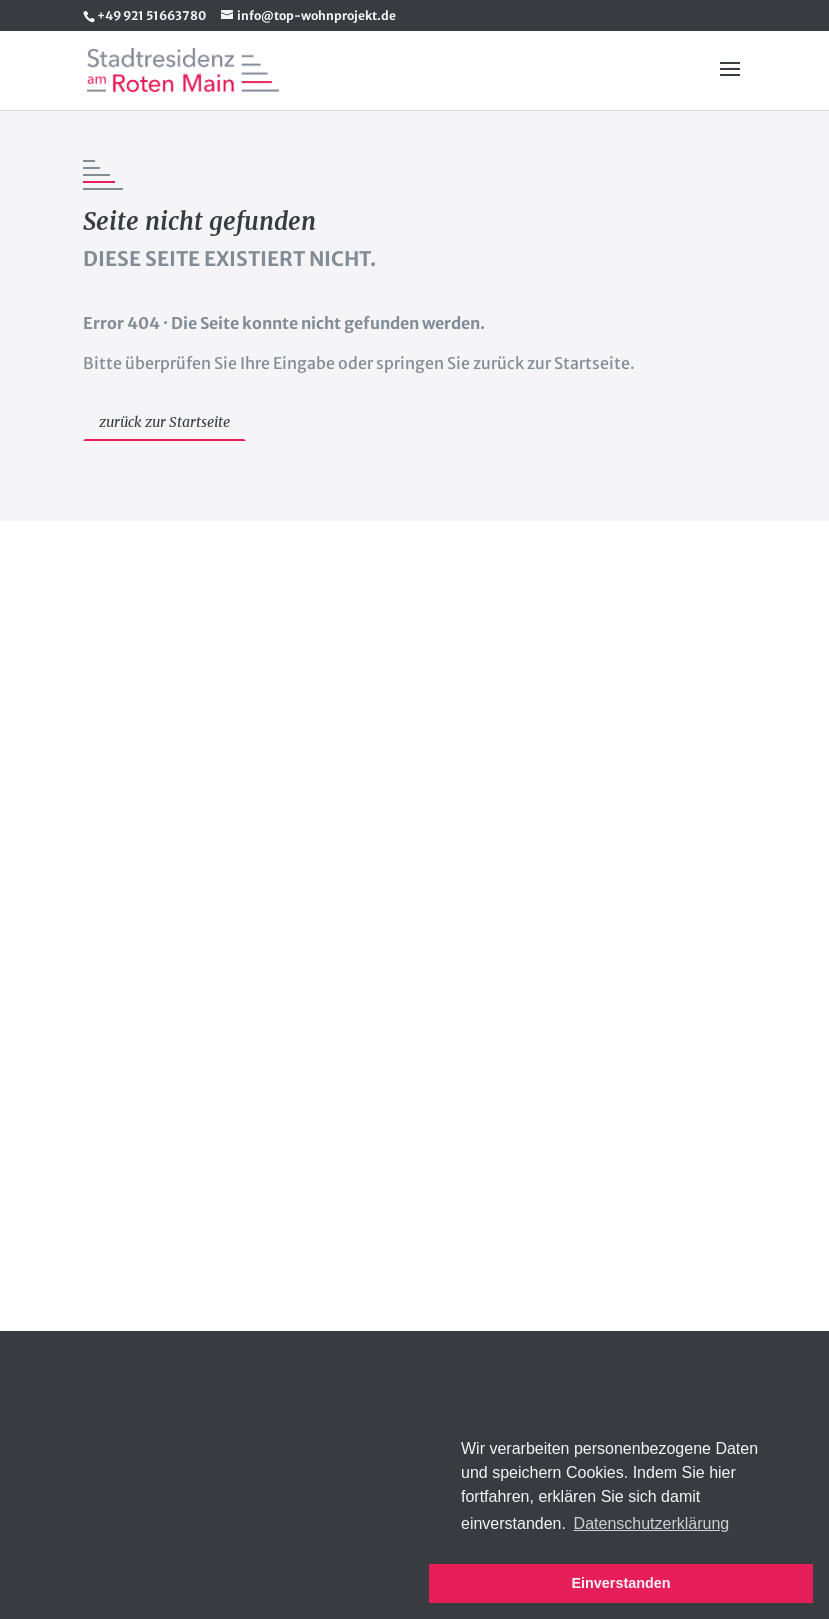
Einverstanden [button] (620, 1583)
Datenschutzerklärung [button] (652, 1523)
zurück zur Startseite (164, 422)
